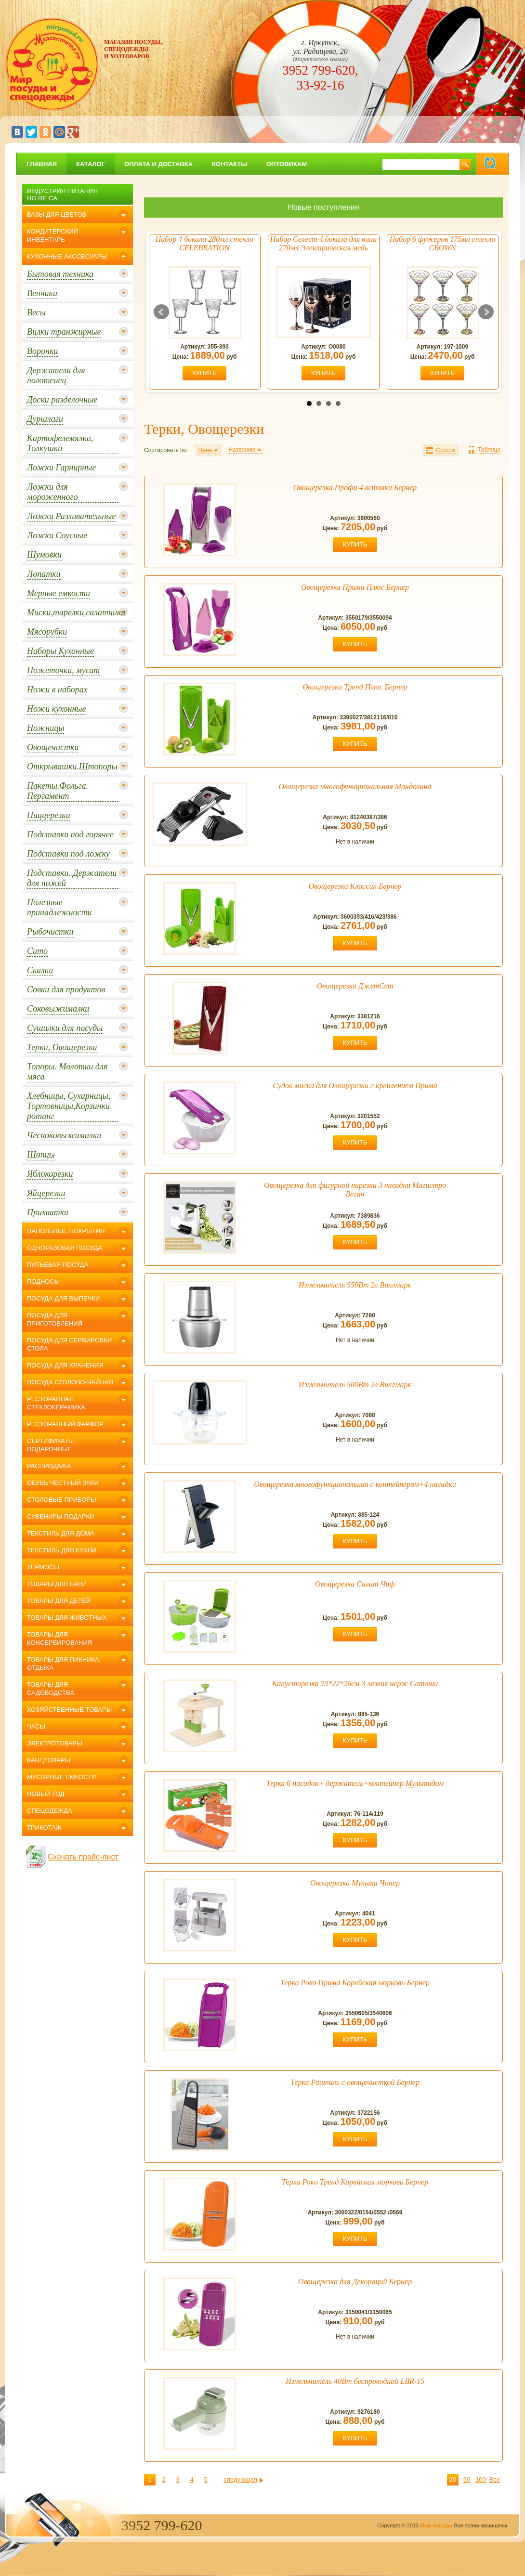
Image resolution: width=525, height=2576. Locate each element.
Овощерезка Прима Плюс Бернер (355, 587)
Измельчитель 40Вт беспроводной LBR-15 (355, 2381)
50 (466, 2479)
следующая (240, 2479)
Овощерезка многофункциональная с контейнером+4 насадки (355, 1484)
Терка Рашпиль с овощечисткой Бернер (355, 2082)
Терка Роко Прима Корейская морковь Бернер (355, 1982)
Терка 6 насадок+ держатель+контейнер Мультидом (355, 1783)
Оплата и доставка (158, 164)
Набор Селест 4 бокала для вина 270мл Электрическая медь (323, 243)
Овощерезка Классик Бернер (354, 886)
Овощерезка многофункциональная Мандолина (354, 786)
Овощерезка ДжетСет (355, 986)
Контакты (229, 164)
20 (452, 2479)
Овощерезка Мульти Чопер (355, 1883)
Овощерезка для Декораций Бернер (355, 2281)
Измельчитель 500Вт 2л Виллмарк (355, 1384)
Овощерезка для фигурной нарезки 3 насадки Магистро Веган (355, 1189)
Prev (161, 312)
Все (494, 2479)
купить (204, 373)
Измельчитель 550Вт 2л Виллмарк (355, 1285)
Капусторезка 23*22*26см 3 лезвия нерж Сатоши (355, 1683)
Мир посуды (436, 2525)
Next (486, 312)
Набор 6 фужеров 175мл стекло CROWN (443, 243)
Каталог (90, 164)
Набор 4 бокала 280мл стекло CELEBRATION (204, 243)
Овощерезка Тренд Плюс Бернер (354, 687)
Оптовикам (286, 164)
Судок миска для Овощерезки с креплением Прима (355, 1085)
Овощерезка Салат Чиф (355, 1584)
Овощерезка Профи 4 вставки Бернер (355, 487)
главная (41, 164)
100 (480, 2479)
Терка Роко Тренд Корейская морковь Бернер (355, 2182)
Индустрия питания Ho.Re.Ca (62, 194)
